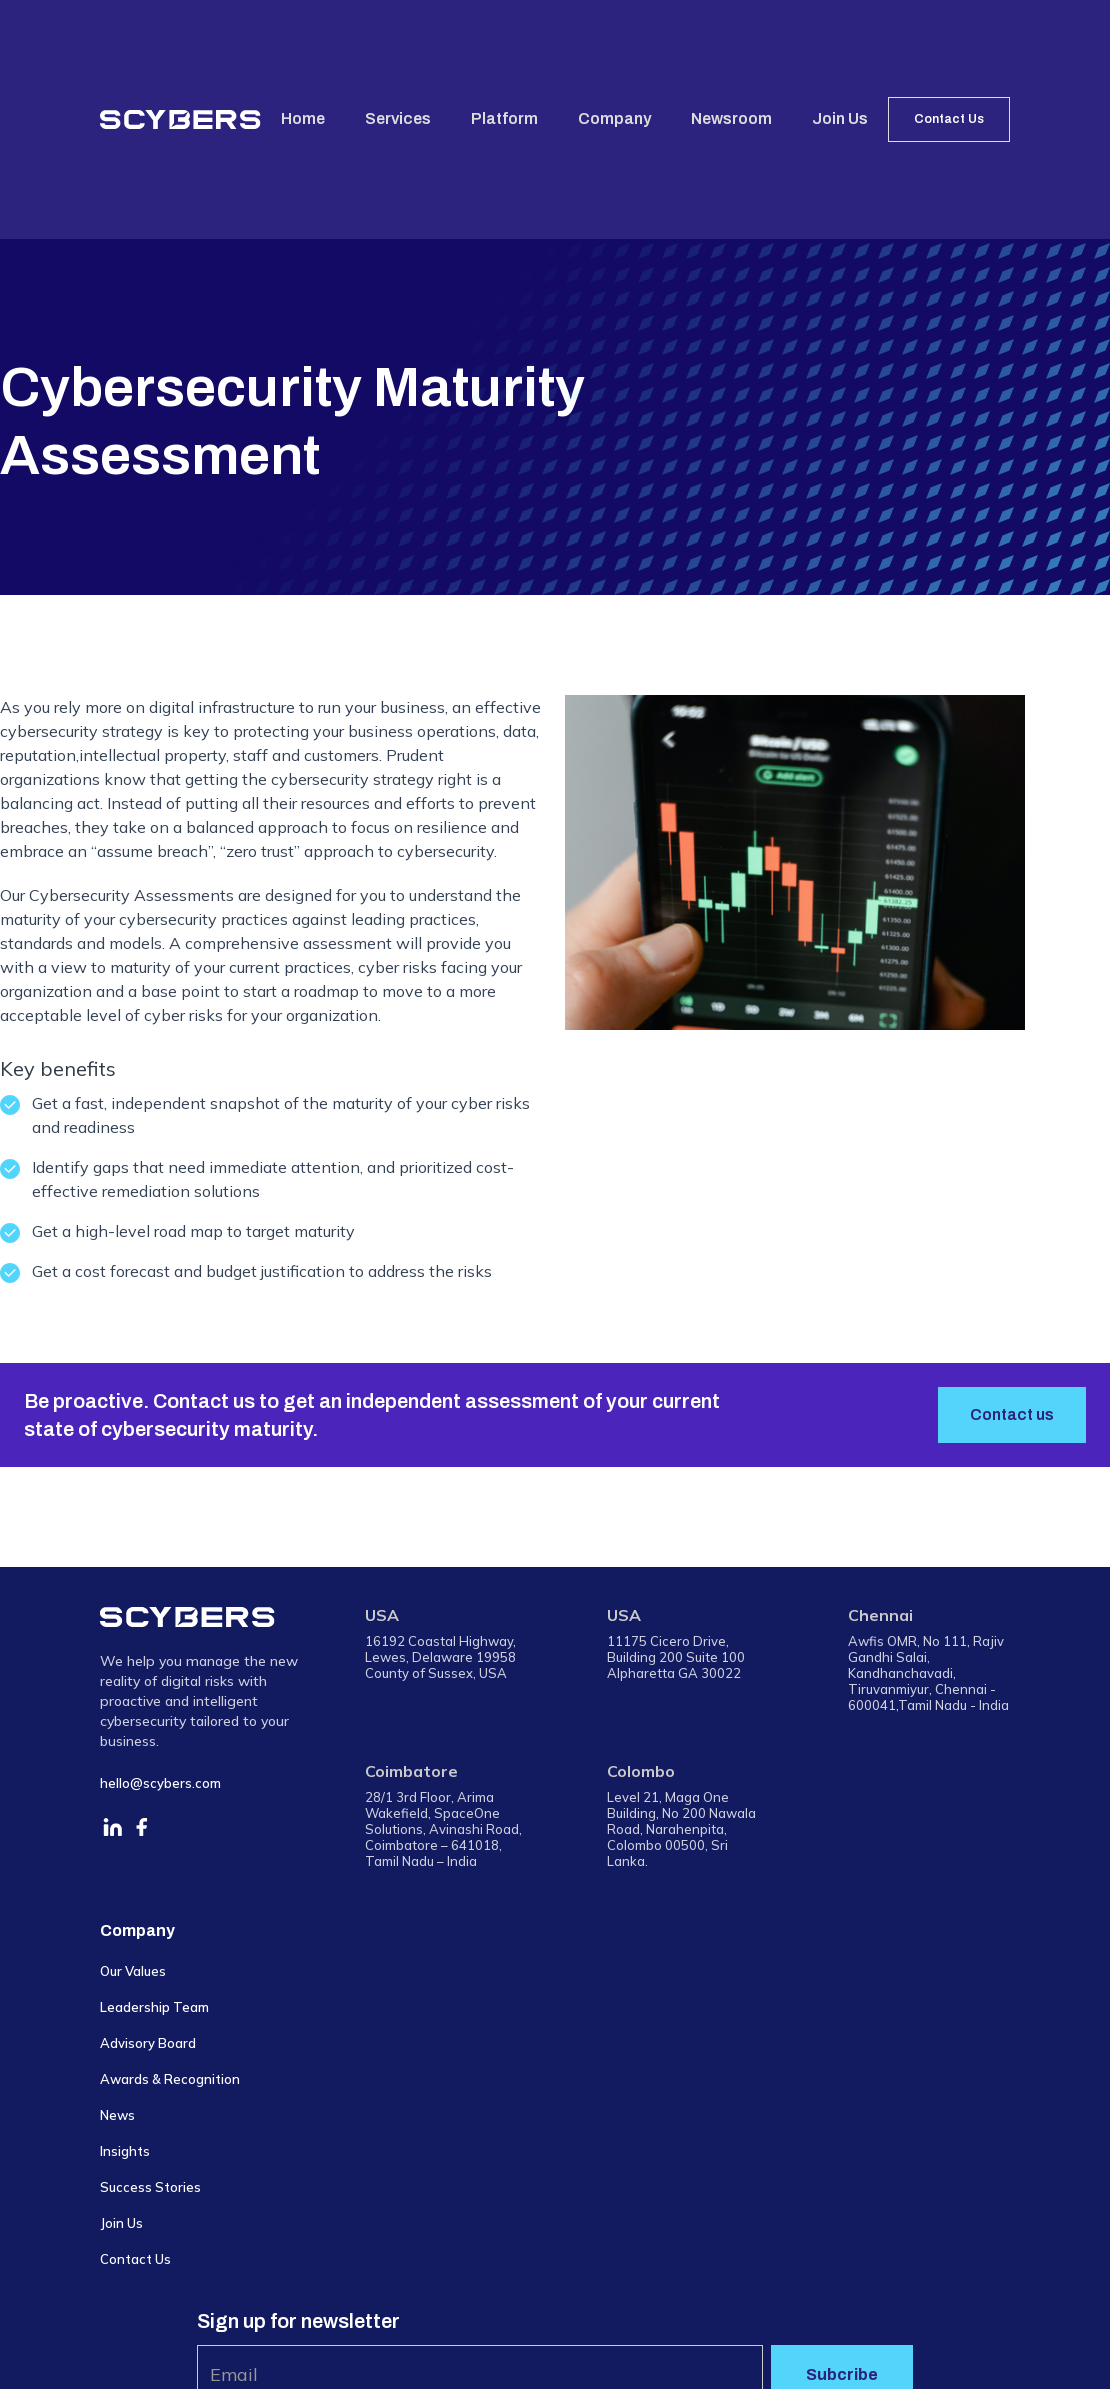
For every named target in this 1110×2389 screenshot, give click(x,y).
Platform (504, 118)
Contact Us (949, 119)
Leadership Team (154, 2007)
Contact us (1012, 1414)
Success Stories (150, 2187)
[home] (180, 119)
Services (398, 118)
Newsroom (731, 118)
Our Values (133, 1971)
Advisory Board (148, 2043)
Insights (125, 2151)
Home (303, 118)
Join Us (840, 118)
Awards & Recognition (170, 2079)
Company (614, 118)
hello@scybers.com (160, 1783)
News (117, 2115)
